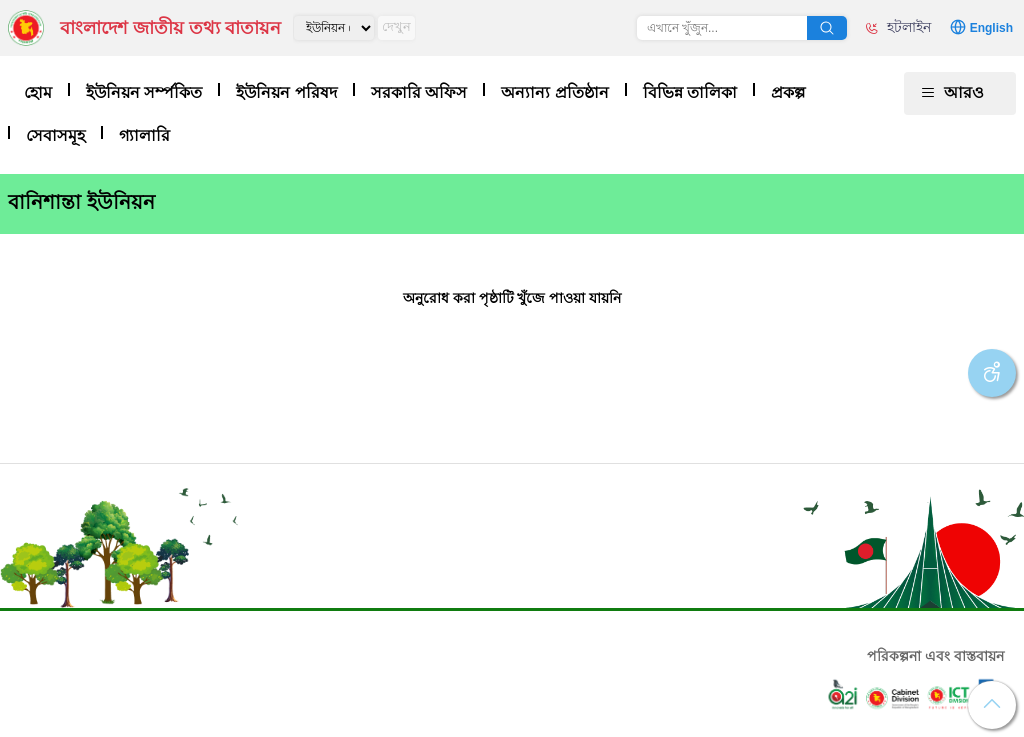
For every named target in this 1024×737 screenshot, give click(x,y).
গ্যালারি (144, 135)
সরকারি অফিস (419, 92)
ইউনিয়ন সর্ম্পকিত (144, 92)
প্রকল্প (788, 92)
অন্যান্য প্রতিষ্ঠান (554, 92)
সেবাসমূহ (55, 135)
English (991, 28)
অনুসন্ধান (827, 28)
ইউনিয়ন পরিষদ (286, 92)
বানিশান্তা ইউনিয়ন (81, 202)
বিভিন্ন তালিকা (690, 92)
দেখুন (396, 26)
